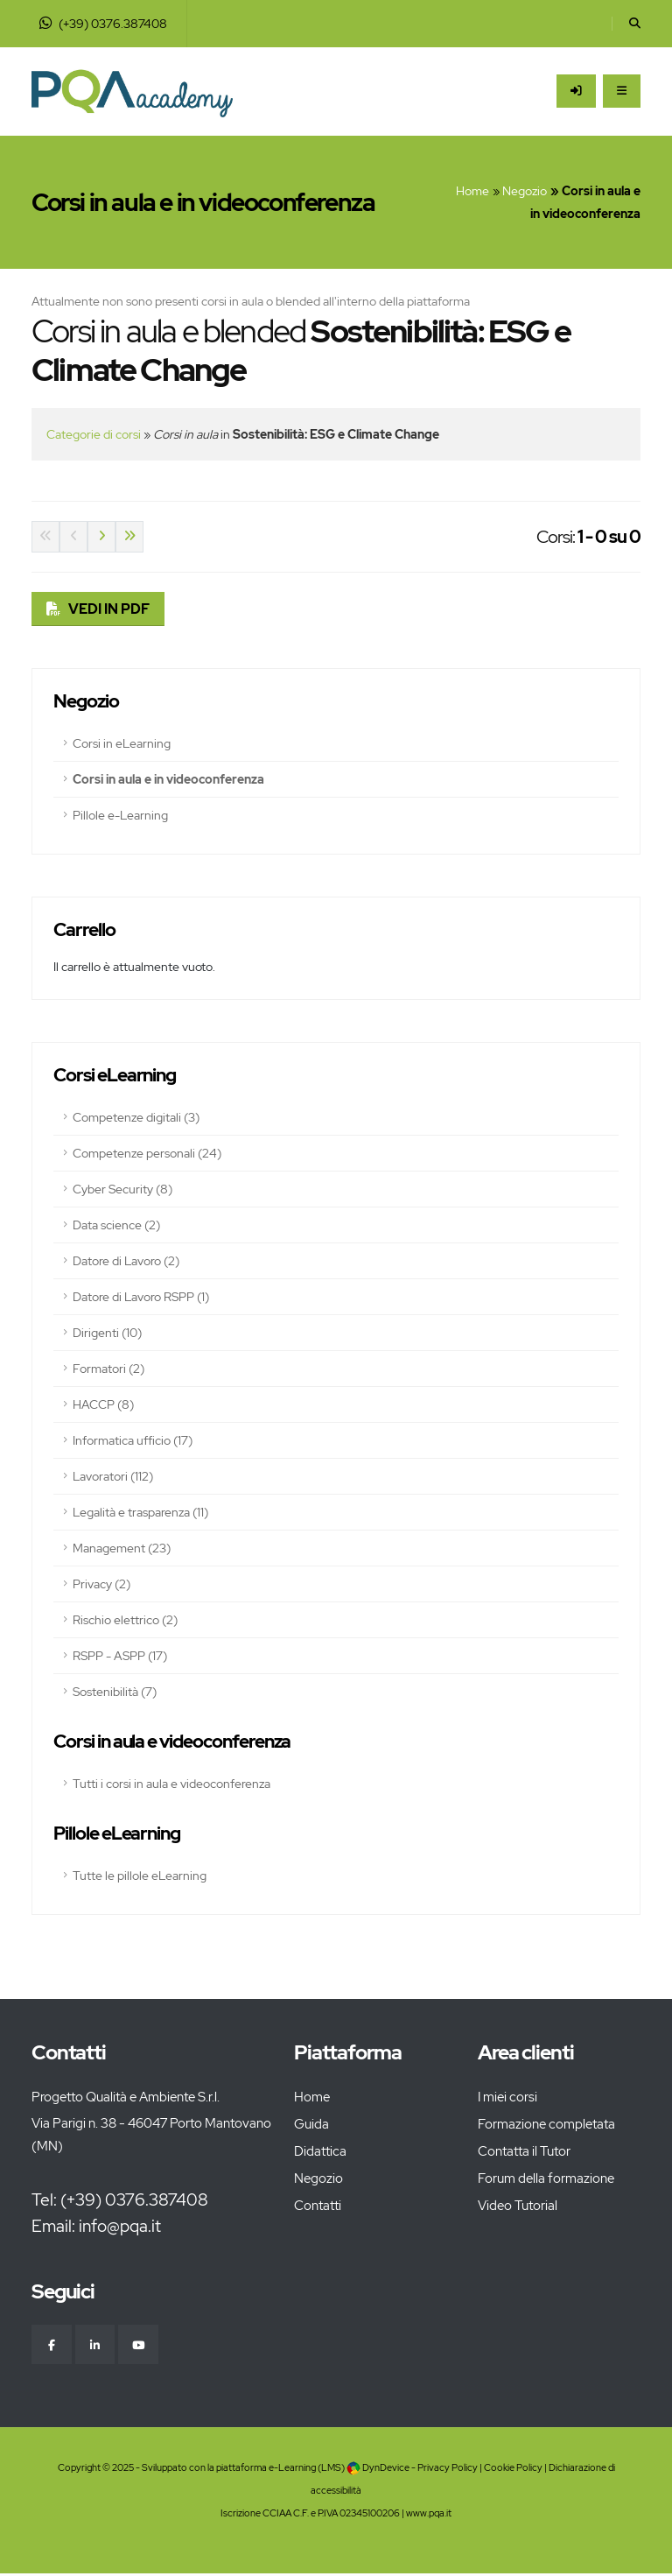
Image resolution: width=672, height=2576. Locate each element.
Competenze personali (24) (147, 1153)
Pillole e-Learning (120, 815)
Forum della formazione (546, 2178)
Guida (311, 2124)
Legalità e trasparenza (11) (140, 1512)
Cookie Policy (513, 2469)
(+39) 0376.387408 (103, 24)
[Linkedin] (98, 2346)
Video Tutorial (517, 2205)
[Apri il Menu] (621, 91)
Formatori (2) (108, 1368)
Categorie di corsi (93, 434)
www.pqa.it (429, 2515)
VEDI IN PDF (109, 609)
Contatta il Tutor (524, 2151)
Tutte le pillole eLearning (139, 1875)
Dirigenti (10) (107, 1333)
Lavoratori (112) (113, 1476)
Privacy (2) (101, 1584)
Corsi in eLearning (122, 743)
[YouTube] (143, 2346)
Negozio (524, 191)
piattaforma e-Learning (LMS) (280, 2469)
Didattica (320, 2151)
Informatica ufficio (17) (132, 1440)
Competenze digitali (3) (136, 1117)
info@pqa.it (120, 2226)
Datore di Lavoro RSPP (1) (141, 1297)
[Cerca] (634, 23)
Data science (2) (116, 1225)
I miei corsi (507, 2097)
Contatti (317, 2205)
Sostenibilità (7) (115, 1692)
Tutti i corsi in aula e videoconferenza (171, 1783)
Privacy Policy (447, 2469)
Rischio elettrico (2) (125, 1620)
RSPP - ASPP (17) (120, 1656)
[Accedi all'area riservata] (576, 91)
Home (472, 191)
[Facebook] (53, 2346)
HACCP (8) (103, 1404)
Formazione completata (546, 2124)
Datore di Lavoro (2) (126, 1261)
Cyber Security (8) (122, 1189)
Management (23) (122, 1548)
